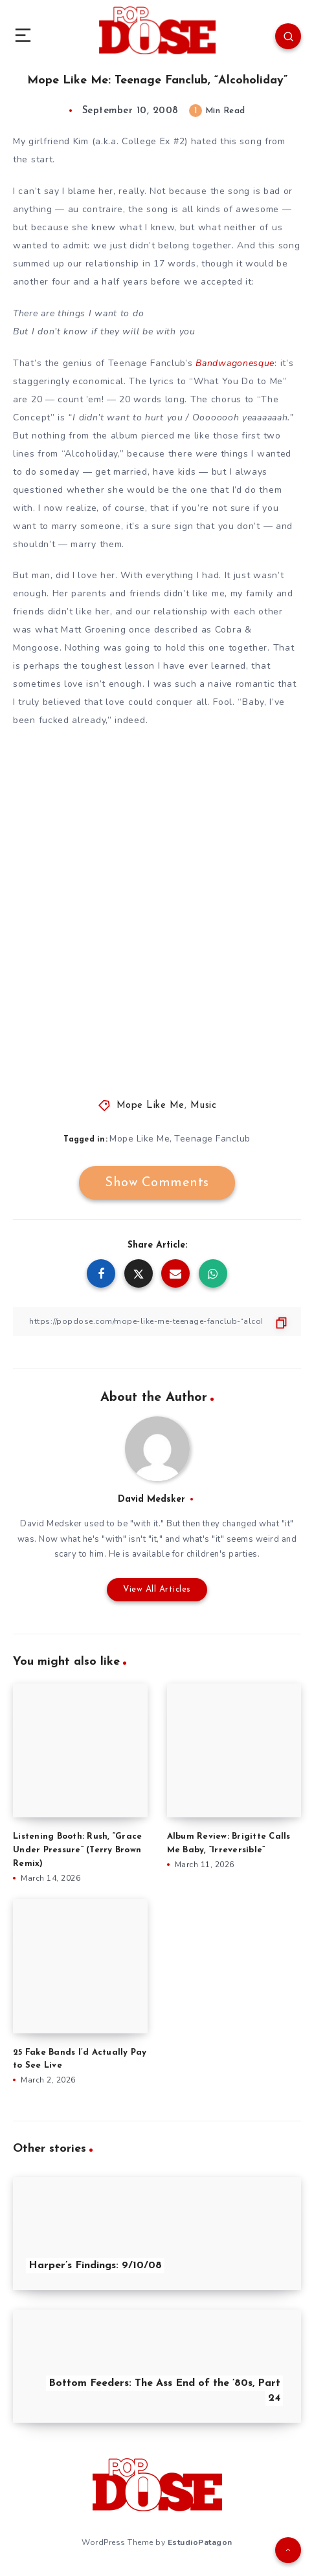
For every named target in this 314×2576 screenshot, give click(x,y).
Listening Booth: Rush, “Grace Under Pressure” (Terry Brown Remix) (77, 1850)
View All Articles (157, 1589)
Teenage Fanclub (212, 1138)
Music (203, 1105)
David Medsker (151, 1499)
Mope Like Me (151, 1105)
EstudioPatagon (200, 2542)
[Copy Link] (157, 1321)
